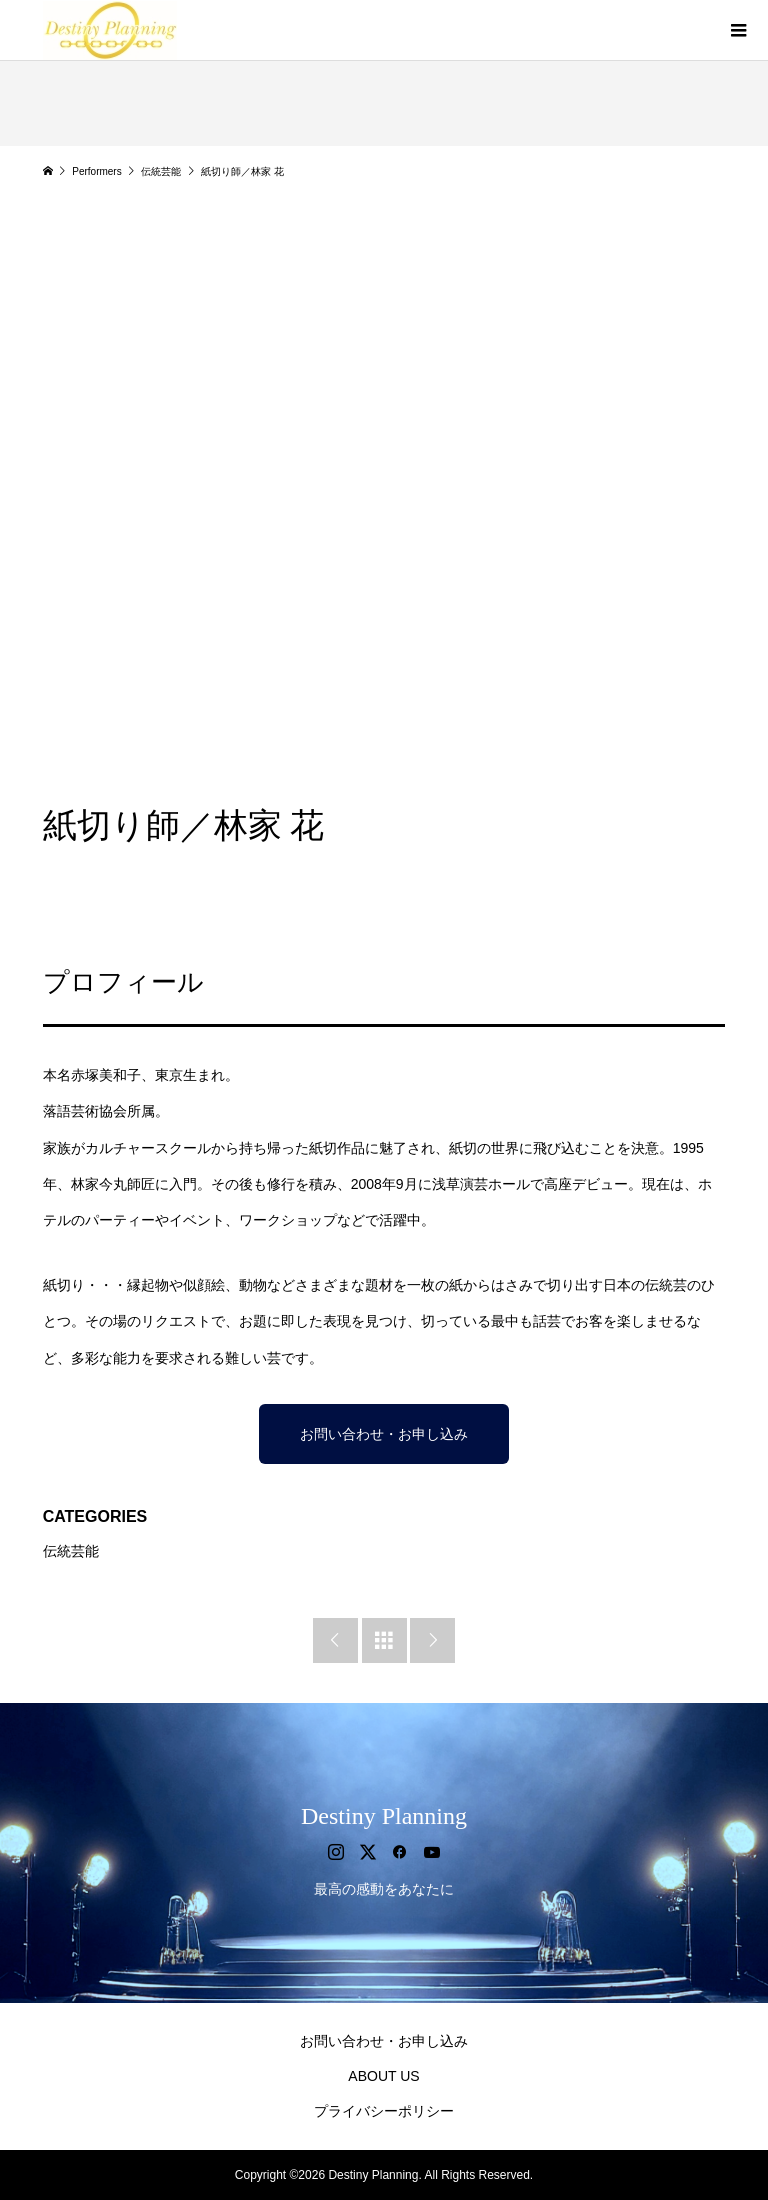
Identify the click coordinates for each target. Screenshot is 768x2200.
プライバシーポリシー (384, 2111)
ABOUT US (383, 2076)
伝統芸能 (71, 1551)
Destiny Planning (384, 1816)
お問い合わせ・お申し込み (384, 1434)
